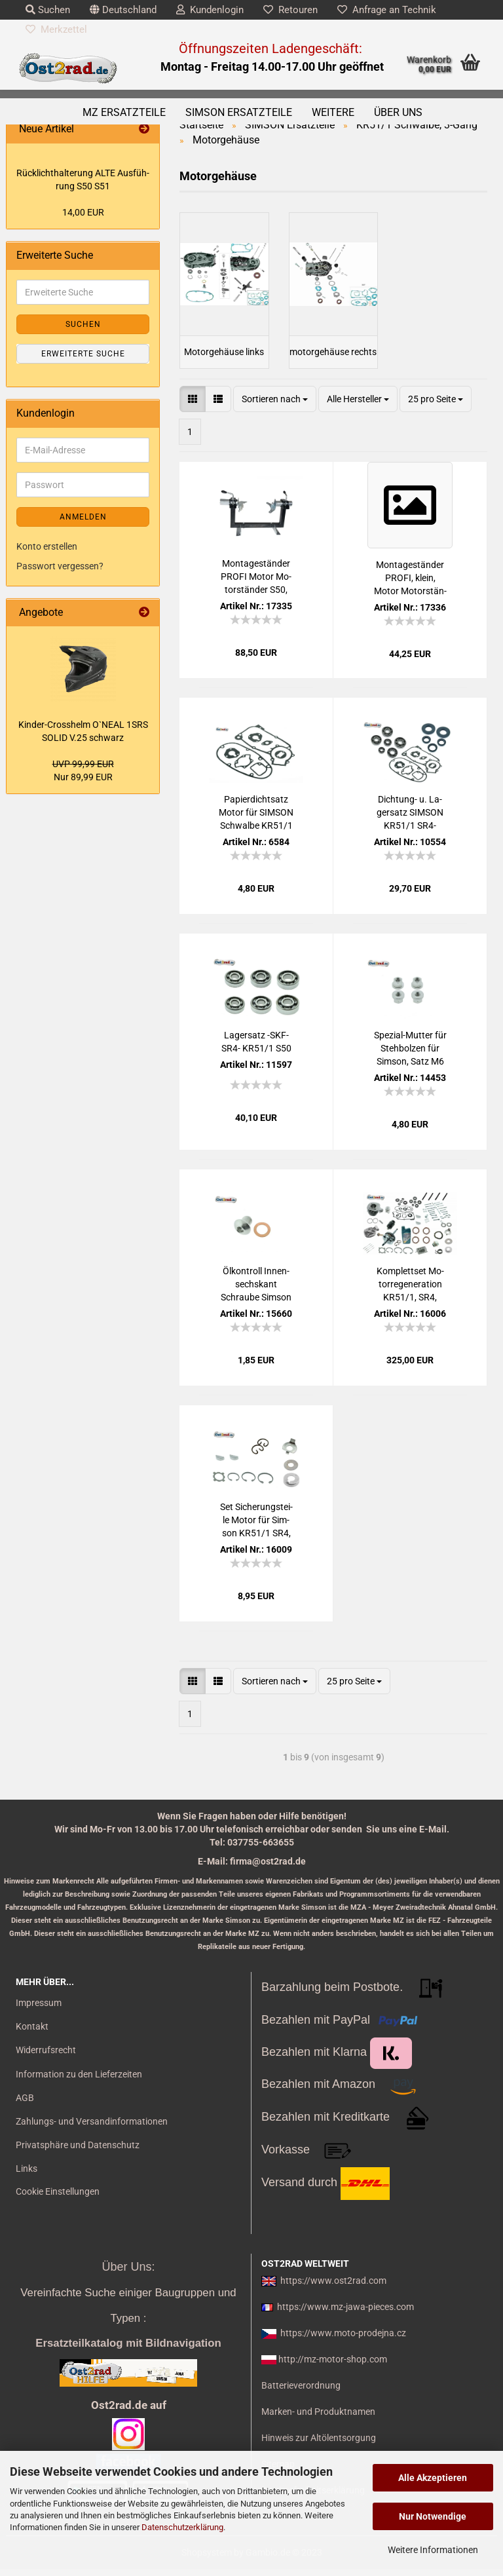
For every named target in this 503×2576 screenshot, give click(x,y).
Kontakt (32, 2034)
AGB (25, 2105)
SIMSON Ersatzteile (238, 112)
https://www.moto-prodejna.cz (343, 2341)
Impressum (39, 2010)
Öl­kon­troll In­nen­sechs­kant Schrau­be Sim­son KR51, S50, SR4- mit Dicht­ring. (256, 1292)
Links (26, 2176)
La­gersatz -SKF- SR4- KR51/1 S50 (256, 1049)
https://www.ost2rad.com (333, 2288)
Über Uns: (128, 2274)
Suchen (48, 10)
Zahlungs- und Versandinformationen (92, 2129)
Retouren (290, 10)
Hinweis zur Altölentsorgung (318, 2445)
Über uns (398, 112)
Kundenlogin (210, 10)
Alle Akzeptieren (432, 2477)
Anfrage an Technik (386, 10)
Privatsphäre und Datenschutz (78, 2153)
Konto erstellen (46, 546)
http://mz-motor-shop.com (332, 2367)
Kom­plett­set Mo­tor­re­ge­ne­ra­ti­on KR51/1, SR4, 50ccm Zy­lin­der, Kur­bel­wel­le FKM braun (410, 1292)
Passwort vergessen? (59, 566)
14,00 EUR (83, 212)
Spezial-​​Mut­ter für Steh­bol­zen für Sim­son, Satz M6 (410, 1055)
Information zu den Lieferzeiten (79, 2081)
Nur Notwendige (432, 2516)
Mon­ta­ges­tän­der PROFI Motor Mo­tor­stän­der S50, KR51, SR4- (256, 584)
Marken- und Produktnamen (318, 2419)
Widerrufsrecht (46, 2058)
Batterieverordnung (301, 2393)
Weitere (333, 112)
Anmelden (83, 516)
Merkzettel (56, 29)
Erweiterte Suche (83, 353)
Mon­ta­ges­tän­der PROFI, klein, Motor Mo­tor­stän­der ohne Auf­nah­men (410, 586)
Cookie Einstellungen (58, 2198)
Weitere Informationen (433, 2550)
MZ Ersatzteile (124, 112)
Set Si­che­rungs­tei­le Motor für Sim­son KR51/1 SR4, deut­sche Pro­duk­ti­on (256, 1528)
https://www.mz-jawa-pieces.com (345, 2314)
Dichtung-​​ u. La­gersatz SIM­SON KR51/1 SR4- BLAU (410, 820)
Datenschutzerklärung (182, 2527)
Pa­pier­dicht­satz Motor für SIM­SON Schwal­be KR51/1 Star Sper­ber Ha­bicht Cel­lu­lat (256, 820)
